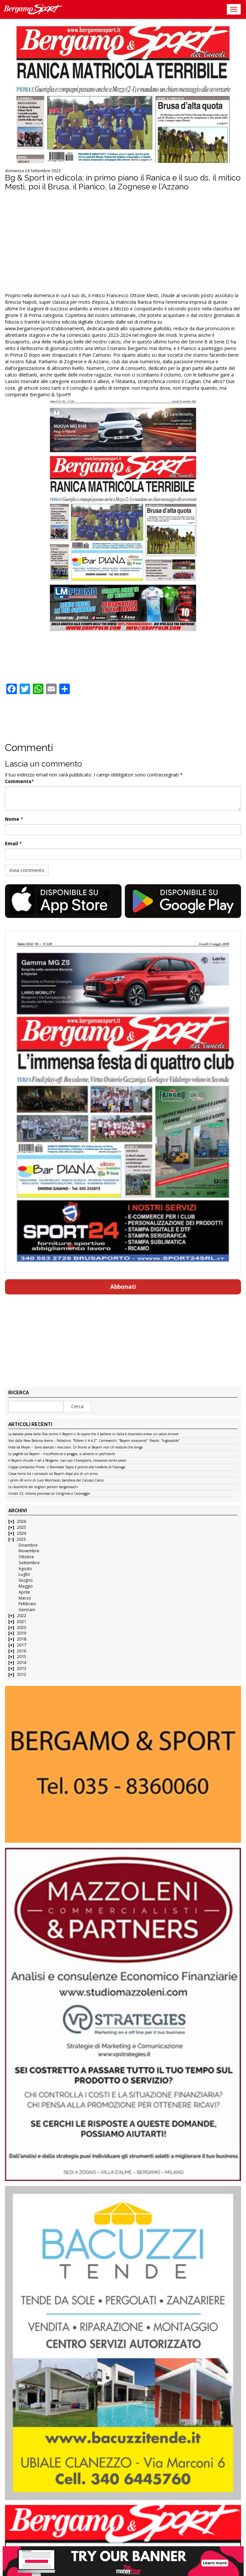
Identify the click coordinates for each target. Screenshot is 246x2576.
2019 (21, 1633)
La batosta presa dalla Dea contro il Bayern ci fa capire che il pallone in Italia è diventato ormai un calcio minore (93, 1434)
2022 (21, 1615)
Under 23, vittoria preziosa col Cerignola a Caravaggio (49, 1494)
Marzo (25, 1598)
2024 (21, 1533)
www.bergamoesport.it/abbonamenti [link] (44, 328)
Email (11, 843)
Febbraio (27, 1603)
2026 (21, 1521)
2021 (21, 1621)
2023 (21, 1539)
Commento (18, 781)
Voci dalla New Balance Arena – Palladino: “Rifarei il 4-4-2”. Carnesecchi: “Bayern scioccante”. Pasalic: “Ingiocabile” (93, 1441)
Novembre (29, 1551)
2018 (21, 1639)
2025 (21, 1527)
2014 (21, 1662)
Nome (12, 819)
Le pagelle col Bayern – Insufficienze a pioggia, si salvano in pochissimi (61, 1454)
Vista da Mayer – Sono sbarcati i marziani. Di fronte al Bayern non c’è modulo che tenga (75, 1447)
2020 (21, 1627)
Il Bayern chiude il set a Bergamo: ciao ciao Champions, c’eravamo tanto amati (67, 1461)
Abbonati (123, 1286)
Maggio (26, 1586)
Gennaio (27, 1609)
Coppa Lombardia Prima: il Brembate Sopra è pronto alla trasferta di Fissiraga (66, 1467)
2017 (21, 1645)
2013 (21, 1668)
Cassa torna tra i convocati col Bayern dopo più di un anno (53, 1474)
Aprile (24, 1592)
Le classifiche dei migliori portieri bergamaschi (43, 1487)
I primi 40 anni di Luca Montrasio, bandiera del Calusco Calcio (56, 1481)
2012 (21, 1674)
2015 (21, 1656)
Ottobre (26, 1557)
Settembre (29, 1562)
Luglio (24, 1574)
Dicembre (28, 1545)
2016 (21, 1651)
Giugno (26, 1580)
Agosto (25, 1568)
